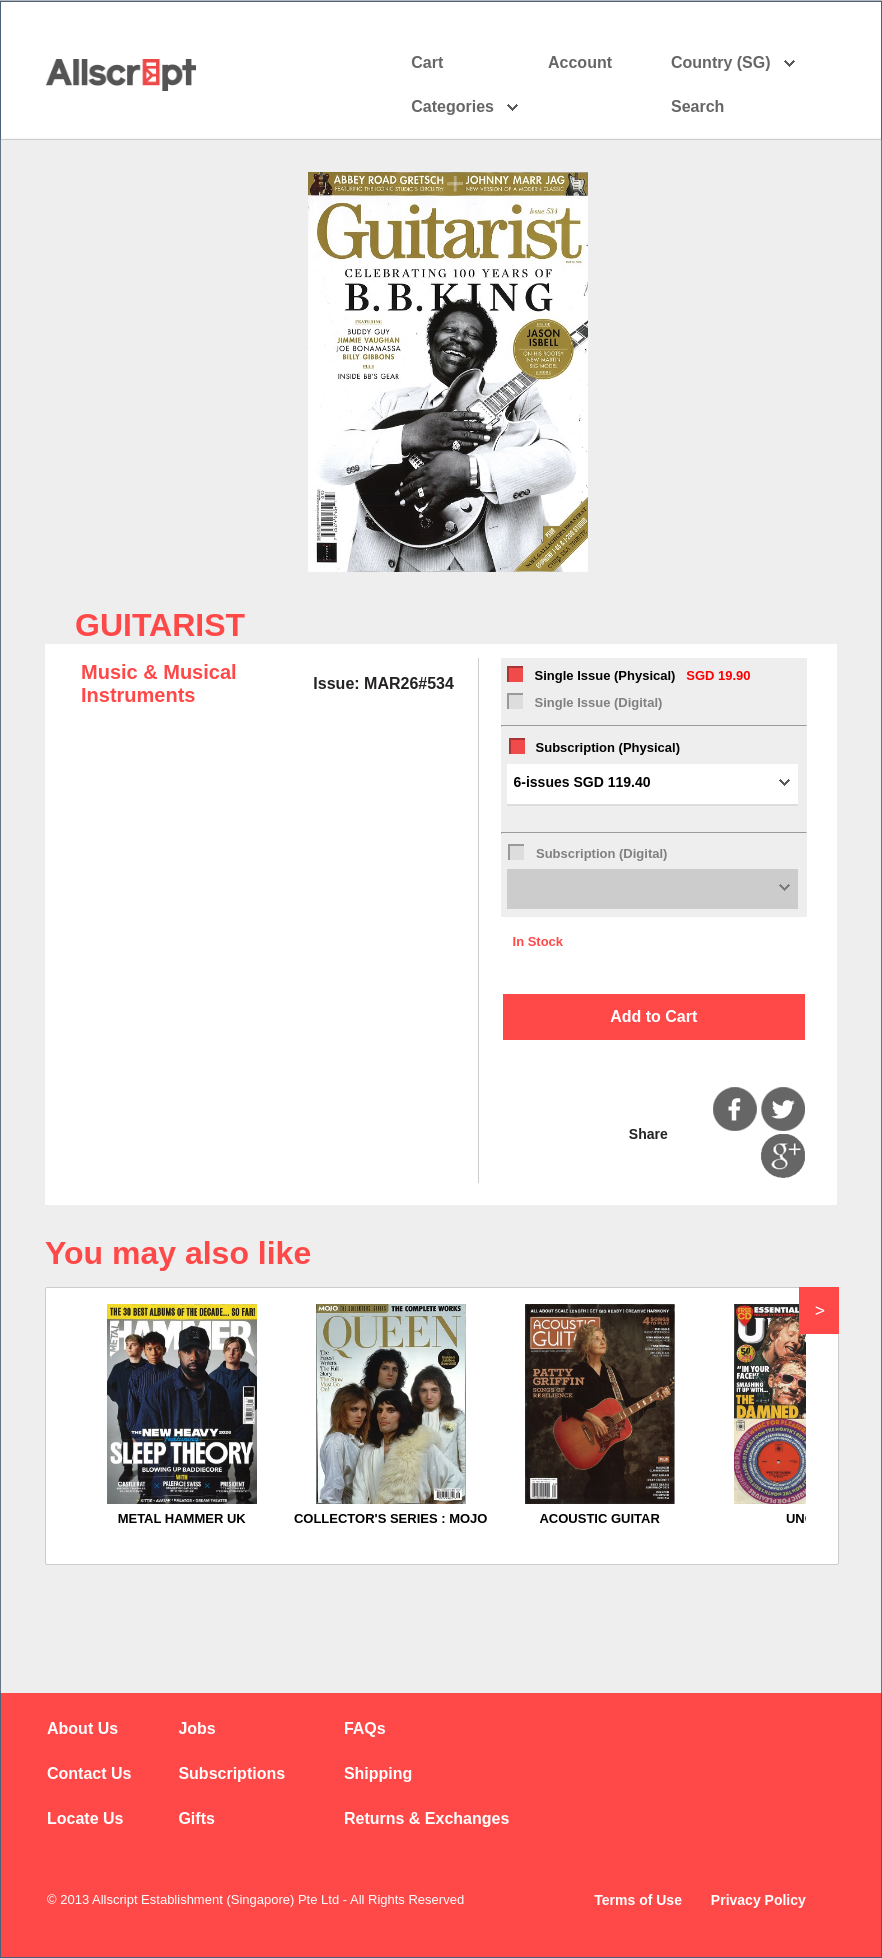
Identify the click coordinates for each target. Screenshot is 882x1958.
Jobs (196, 1728)
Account (597, 63)
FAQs (365, 1728)
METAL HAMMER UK (182, 1518)
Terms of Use (638, 1900)
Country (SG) (733, 63)
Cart (427, 62)
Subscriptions (231, 1773)
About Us (82, 1728)
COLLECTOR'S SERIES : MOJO (391, 1518)
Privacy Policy (758, 1900)
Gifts (196, 1818)
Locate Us (85, 1818)
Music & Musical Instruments (159, 683)
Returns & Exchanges (426, 1818)
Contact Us (89, 1773)
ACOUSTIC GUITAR (599, 1518)
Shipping (378, 1773)
